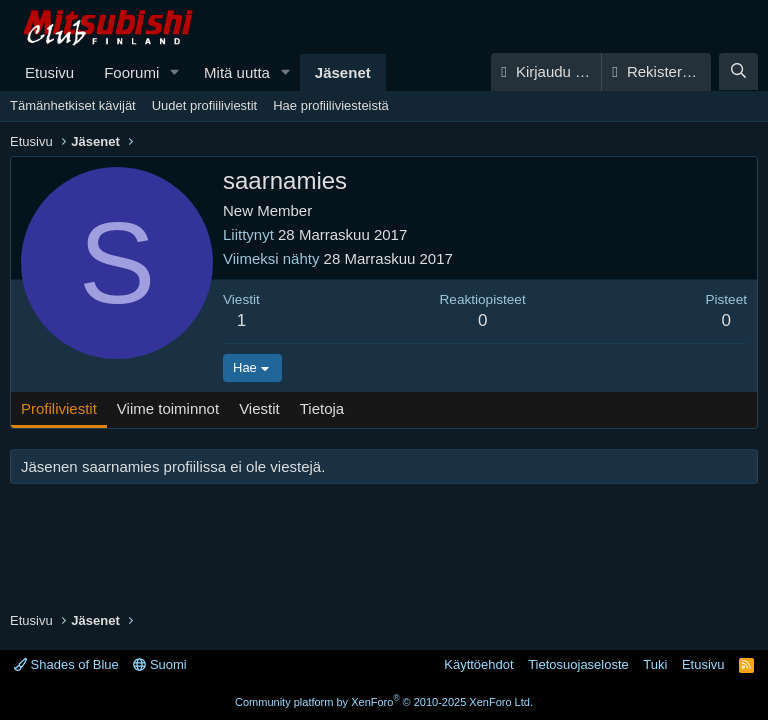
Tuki (655, 664)
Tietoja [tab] (322, 408)
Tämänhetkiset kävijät (73, 105)
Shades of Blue (66, 664)
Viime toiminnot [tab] (168, 408)
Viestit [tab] (259, 408)
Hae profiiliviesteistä (331, 105)
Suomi (159, 664)
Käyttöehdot (478, 664)
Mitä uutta (237, 72)
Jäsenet (343, 72)
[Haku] (738, 71)
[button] (175, 72)
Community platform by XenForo (384, 702)
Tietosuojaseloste (578, 664)
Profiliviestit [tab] (59, 408)
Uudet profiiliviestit (205, 105)
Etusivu (49, 72)
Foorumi (131, 72)
